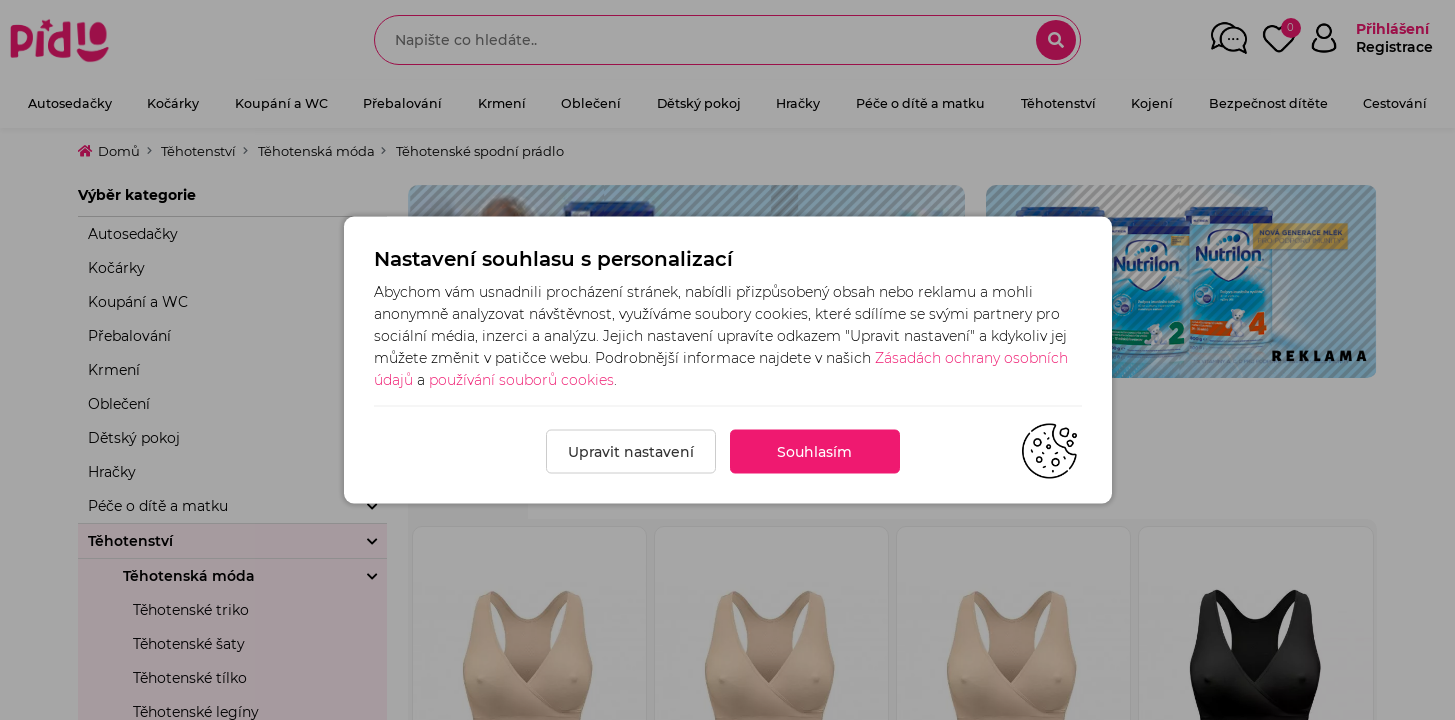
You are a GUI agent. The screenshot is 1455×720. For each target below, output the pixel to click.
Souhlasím (814, 452)
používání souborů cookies (521, 380)
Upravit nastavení (631, 452)
